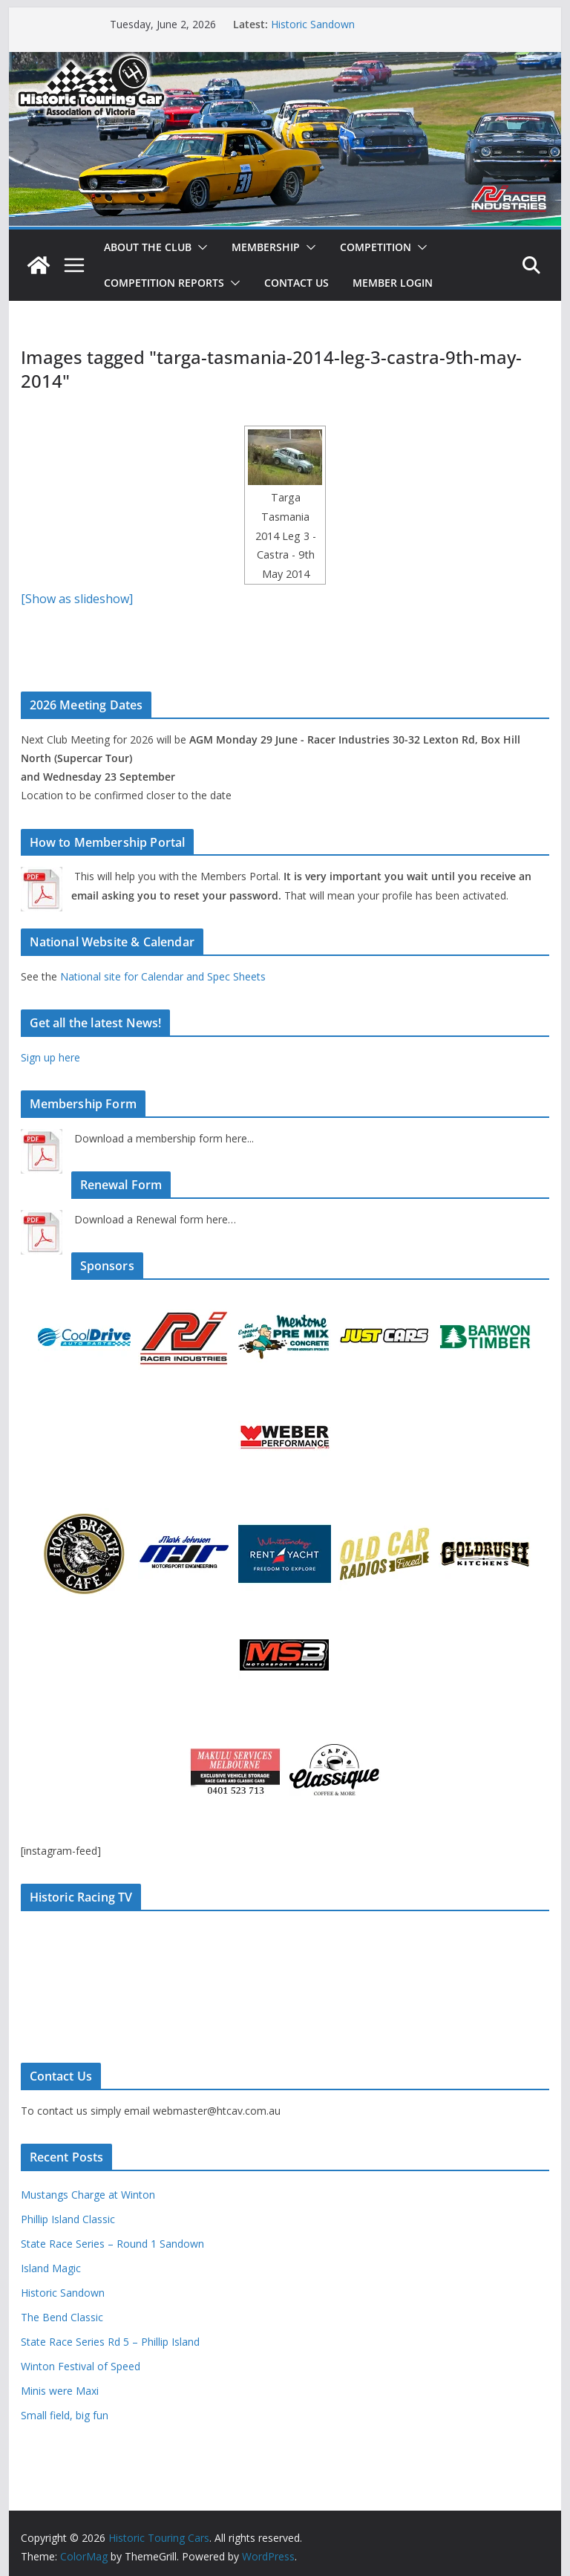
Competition (375, 247)
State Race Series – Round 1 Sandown (112, 2244)
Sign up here (50, 1057)
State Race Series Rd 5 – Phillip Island (110, 2342)
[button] (199, 247)
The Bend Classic (62, 2317)
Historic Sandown (313, 24)
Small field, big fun (64, 2415)
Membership (266, 247)
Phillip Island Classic (68, 2219)
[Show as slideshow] (77, 599)
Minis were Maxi (60, 2391)
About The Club (147, 247)
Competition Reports (164, 283)
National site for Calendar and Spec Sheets (163, 976)
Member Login (393, 283)
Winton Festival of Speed (80, 2366)
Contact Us (296, 283)
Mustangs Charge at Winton (88, 2195)
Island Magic (51, 2268)
